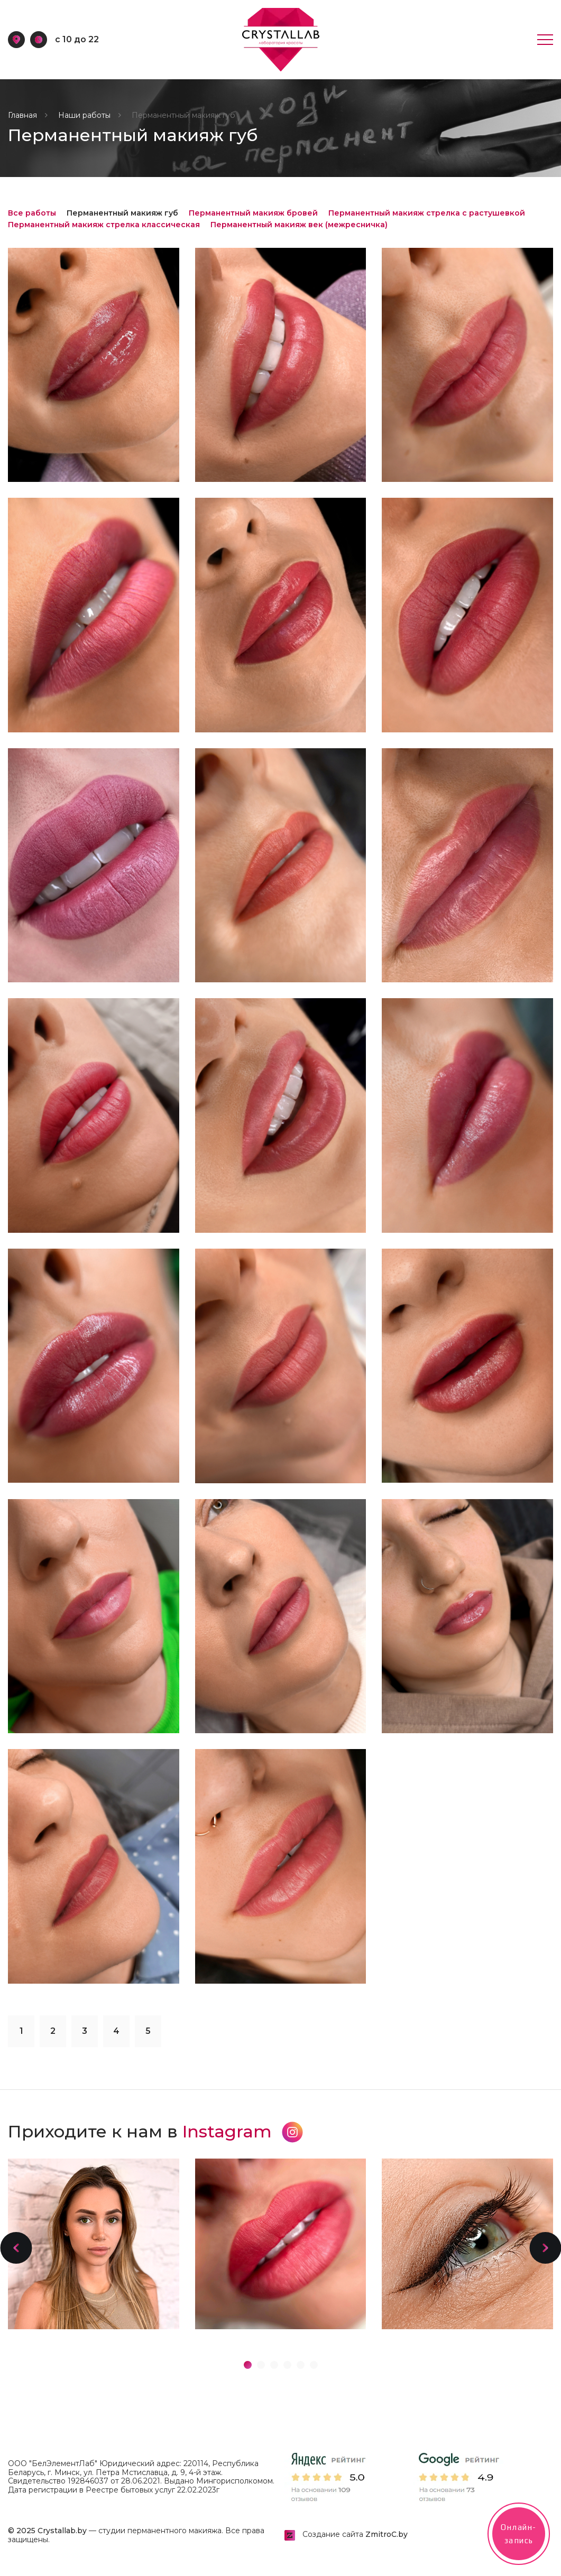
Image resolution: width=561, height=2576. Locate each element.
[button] (16, 2248)
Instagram (242, 2131)
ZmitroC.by (386, 2534)
